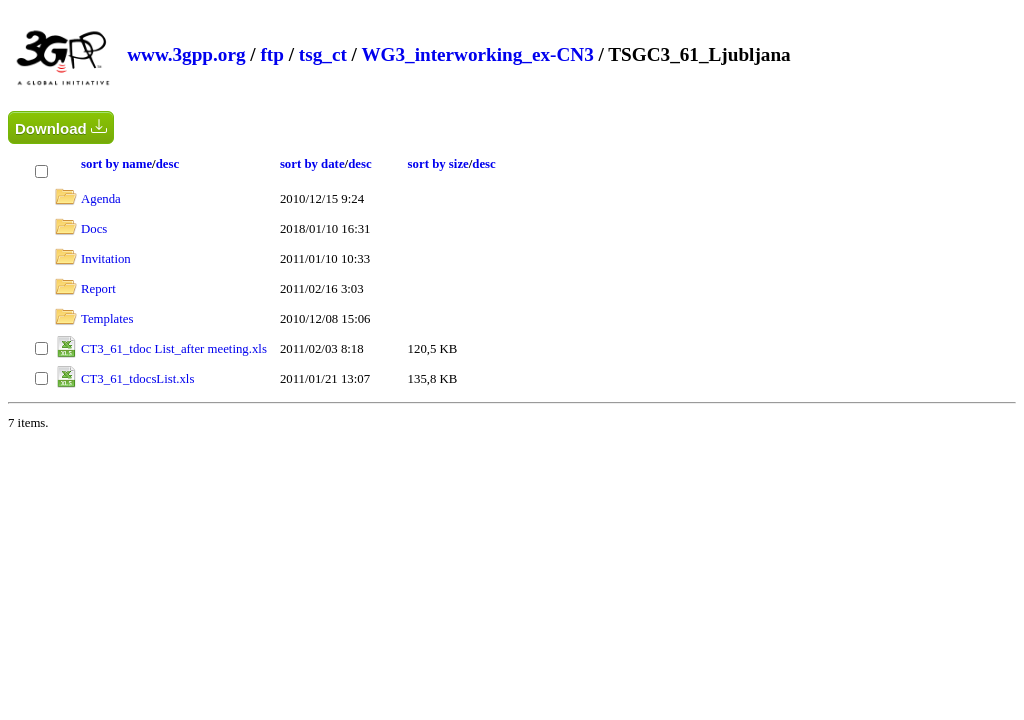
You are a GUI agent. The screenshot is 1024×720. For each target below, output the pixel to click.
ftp (271, 54)
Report (98, 289)
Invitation (106, 259)
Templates (107, 319)
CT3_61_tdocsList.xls (137, 379)
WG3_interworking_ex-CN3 (477, 54)
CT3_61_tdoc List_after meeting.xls (174, 349)
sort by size (438, 164)
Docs (94, 229)
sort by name (116, 164)
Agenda (101, 199)
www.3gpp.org (186, 54)
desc (167, 164)
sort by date (312, 164)
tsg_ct (323, 54)
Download (61, 127)
